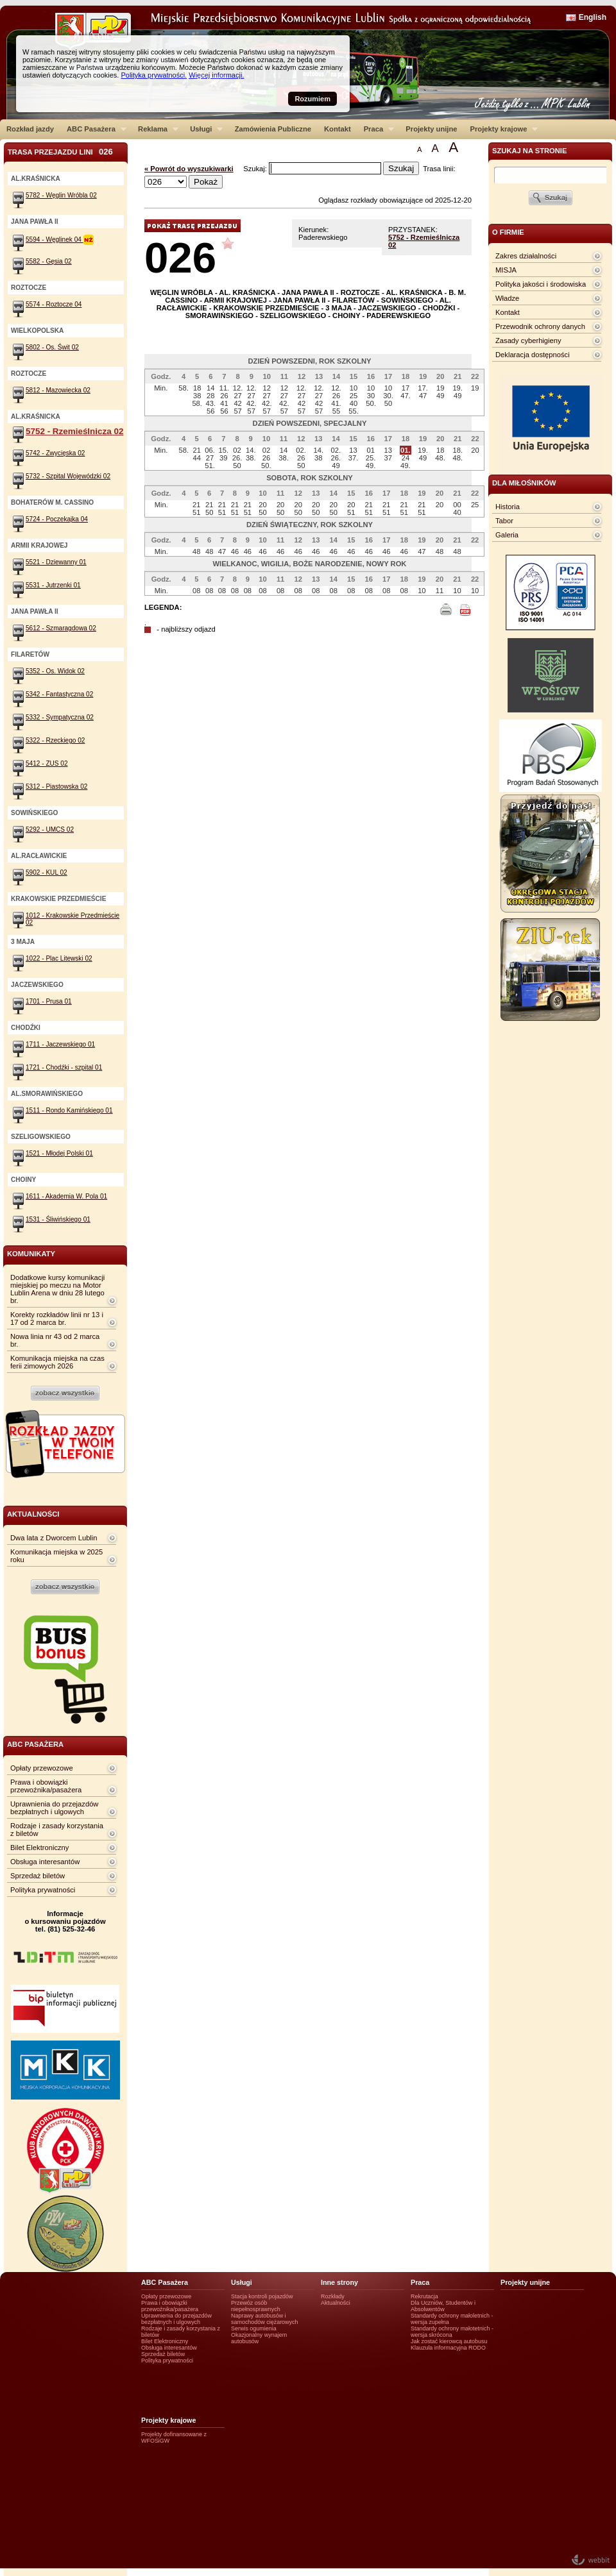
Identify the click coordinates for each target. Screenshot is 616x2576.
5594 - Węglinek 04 (60, 239)
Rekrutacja (424, 2296)
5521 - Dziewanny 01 (56, 562)
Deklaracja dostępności (532, 354)
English (592, 17)
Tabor (504, 521)
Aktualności (335, 2303)
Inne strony (339, 2282)
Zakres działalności (525, 256)
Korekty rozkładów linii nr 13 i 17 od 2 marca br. (56, 1318)
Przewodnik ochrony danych (540, 326)
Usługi (203, 129)
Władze (507, 298)
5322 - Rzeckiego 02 (55, 740)
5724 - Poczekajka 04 (57, 519)
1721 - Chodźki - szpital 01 (64, 1067)
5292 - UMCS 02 (50, 829)
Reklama (155, 129)
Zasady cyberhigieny (528, 340)
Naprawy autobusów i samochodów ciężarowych (264, 2318)
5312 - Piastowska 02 (56, 786)
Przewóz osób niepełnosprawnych (255, 2306)
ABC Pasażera (93, 129)
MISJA (506, 270)
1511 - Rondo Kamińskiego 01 (69, 1110)
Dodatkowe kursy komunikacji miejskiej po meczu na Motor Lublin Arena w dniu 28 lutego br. (57, 1289)
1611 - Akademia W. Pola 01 (66, 1196)
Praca (375, 129)
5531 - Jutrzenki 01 (53, 585)
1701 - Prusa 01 (49, 1001)
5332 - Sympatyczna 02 (60, 717)
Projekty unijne (431, 129)
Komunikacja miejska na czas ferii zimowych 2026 (57, 1362)
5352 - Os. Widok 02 (55, 671)
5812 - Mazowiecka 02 (58, 390)
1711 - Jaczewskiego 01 (60, 1044)
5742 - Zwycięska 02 (55, 453)
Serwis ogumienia (254, 2328)
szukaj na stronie (529, 151)
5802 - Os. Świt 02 (52, 347)
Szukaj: (256, 169)
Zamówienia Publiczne (273, 129)
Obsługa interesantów (45, 1861)
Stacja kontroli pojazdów (262, 2296)
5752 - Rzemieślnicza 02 (74, 431)
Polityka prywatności (42, 1890)
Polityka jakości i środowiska (540, 284)
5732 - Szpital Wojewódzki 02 (68, 476)
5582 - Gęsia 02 (49, 261)
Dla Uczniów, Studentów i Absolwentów (443, 2306)
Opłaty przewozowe (41, 1768)
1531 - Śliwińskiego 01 (58, 1219)
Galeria (506, 535)
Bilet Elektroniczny (39, 1847)
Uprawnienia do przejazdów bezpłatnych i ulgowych (54, 1807)
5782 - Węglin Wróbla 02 (61, 195)
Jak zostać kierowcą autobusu (449, 2341)
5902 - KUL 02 (46, 872)
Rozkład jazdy (30, 129)
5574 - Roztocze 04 (53, 304)
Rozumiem (312, 99)
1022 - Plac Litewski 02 (59, 958)
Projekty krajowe (501, 129)
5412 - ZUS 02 (47, 763)
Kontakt (337, 129)
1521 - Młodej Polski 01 (59, 1153)
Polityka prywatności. (154, 75)
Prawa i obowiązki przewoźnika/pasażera (45, 1786)
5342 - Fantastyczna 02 (59, 694)
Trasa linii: (439, 169)
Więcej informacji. (216, 75)
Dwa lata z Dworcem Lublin (54, 1538)
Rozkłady (333, 2296)
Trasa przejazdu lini (60, 151)
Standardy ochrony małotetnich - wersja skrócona (452, 2331)
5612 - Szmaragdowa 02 (61, 628)
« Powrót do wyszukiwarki (189, 169)
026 (180, 257)
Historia (507, 506)
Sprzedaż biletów (37, 1876)
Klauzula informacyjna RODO (448, 2347)
